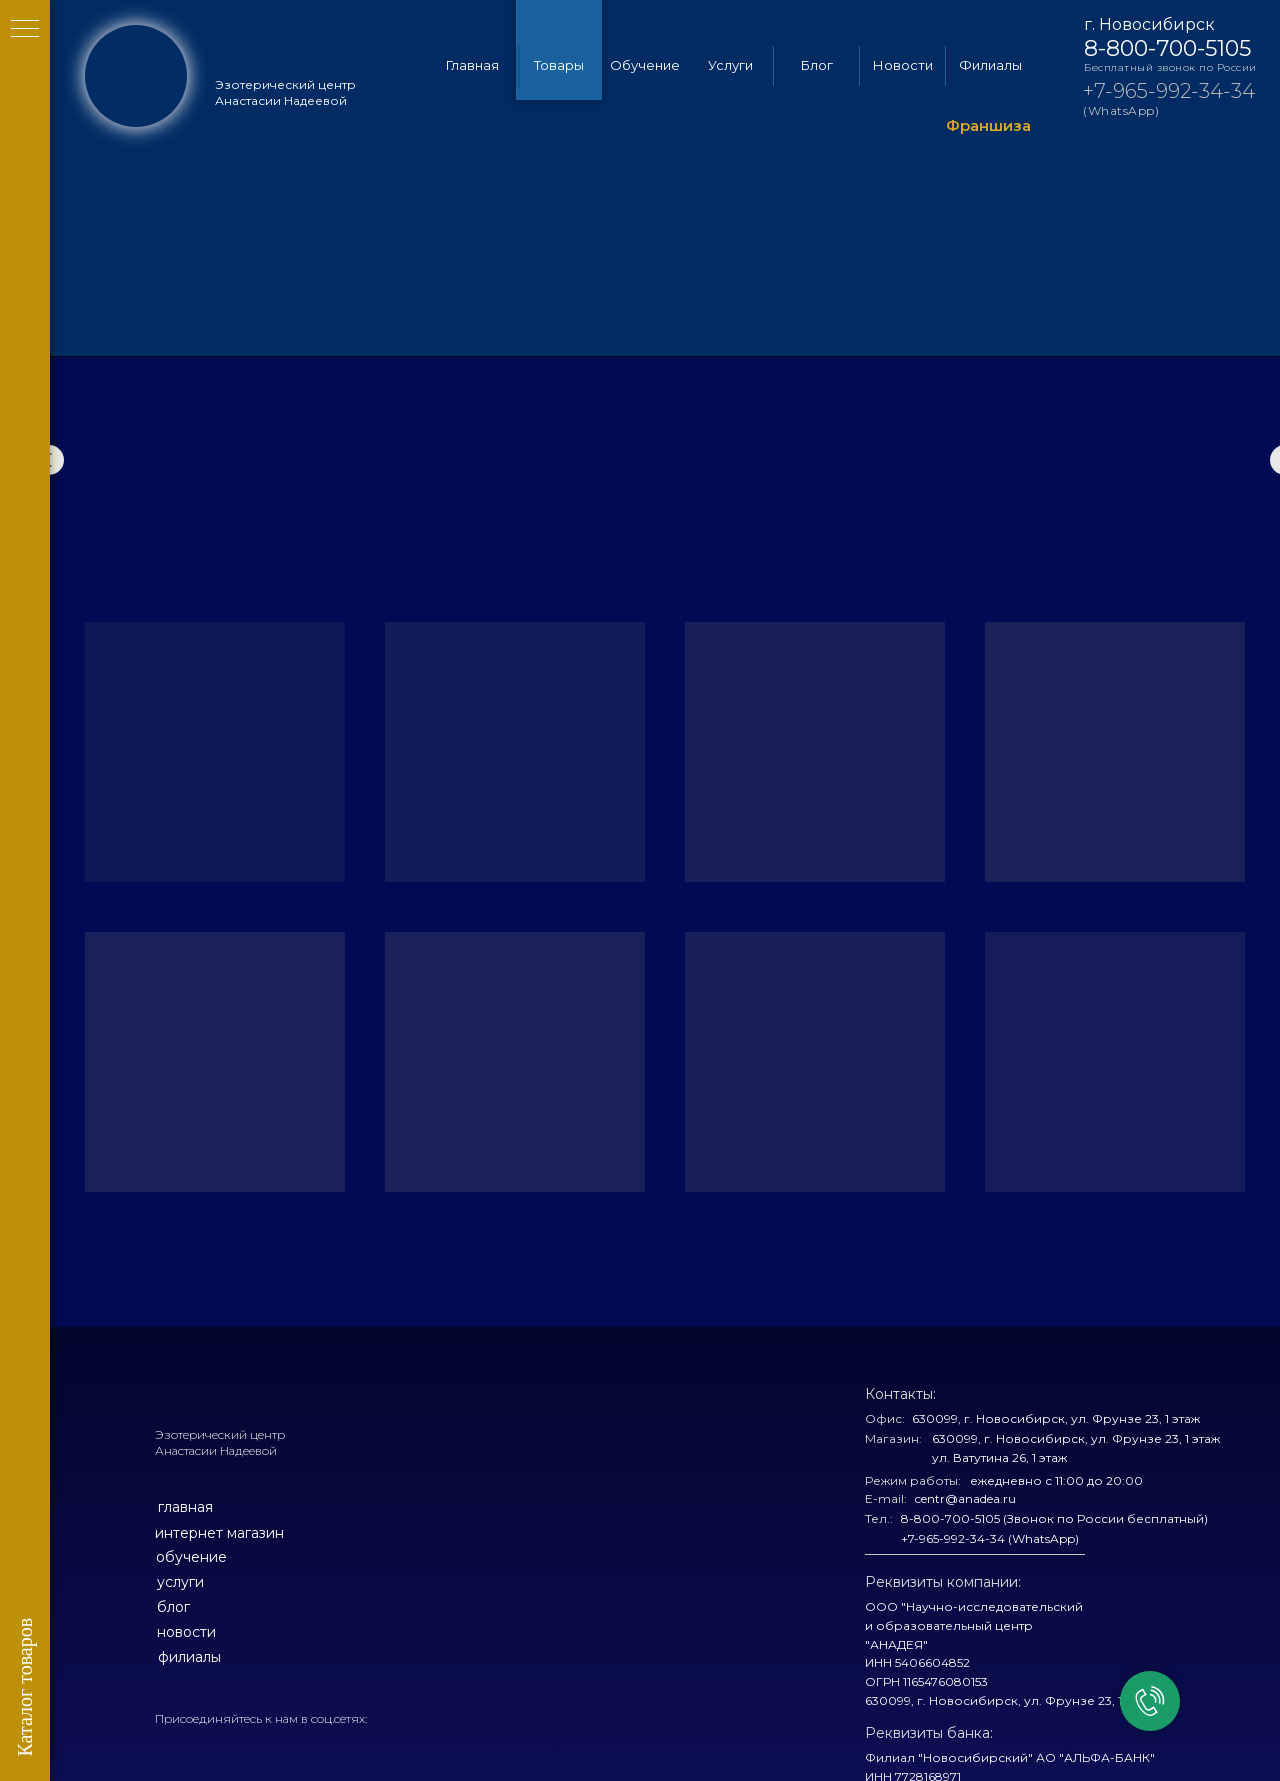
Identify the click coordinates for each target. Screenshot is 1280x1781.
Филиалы (990, 65)
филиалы (189, 1657)
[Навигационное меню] (25, 30)
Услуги (730, 65)
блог (173, 1607)
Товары (559, 65)
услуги (180, 1582)
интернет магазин (219, 1533)
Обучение (645, 65)
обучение (191, 1557)
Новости (903, 65)
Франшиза (988, 125)
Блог (817, 65)
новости (186, 1632)
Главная (472, 65)
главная (185, 1507)
